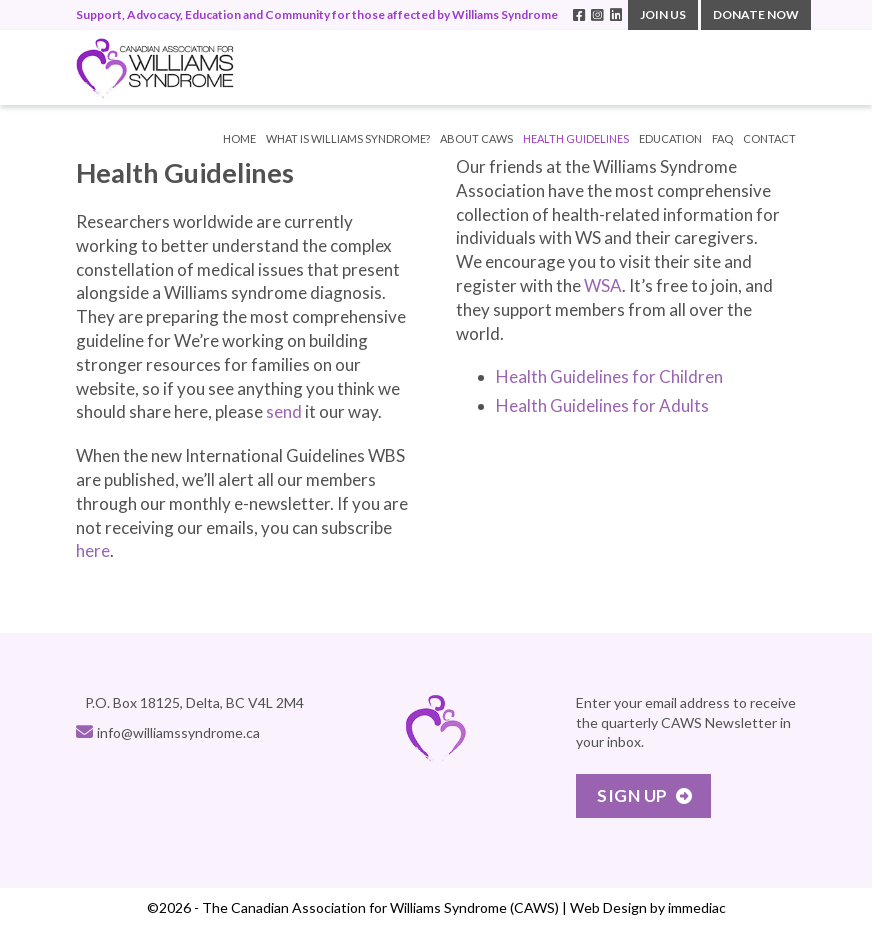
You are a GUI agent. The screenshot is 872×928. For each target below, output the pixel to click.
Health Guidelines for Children (609, 376)
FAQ (722, 138)
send (284, 411)
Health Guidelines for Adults (602, 405)
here (93, 550)
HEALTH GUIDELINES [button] (576, 138)
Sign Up (632, 795)
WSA (603, 285)
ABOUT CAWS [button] (476, 138)
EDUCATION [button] (670, 138)
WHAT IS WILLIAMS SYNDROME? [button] (348, 138)
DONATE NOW (756, 14)
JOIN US (663, 14)
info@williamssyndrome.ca (178, 732)
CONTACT (769, 138)
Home (239, 138)
